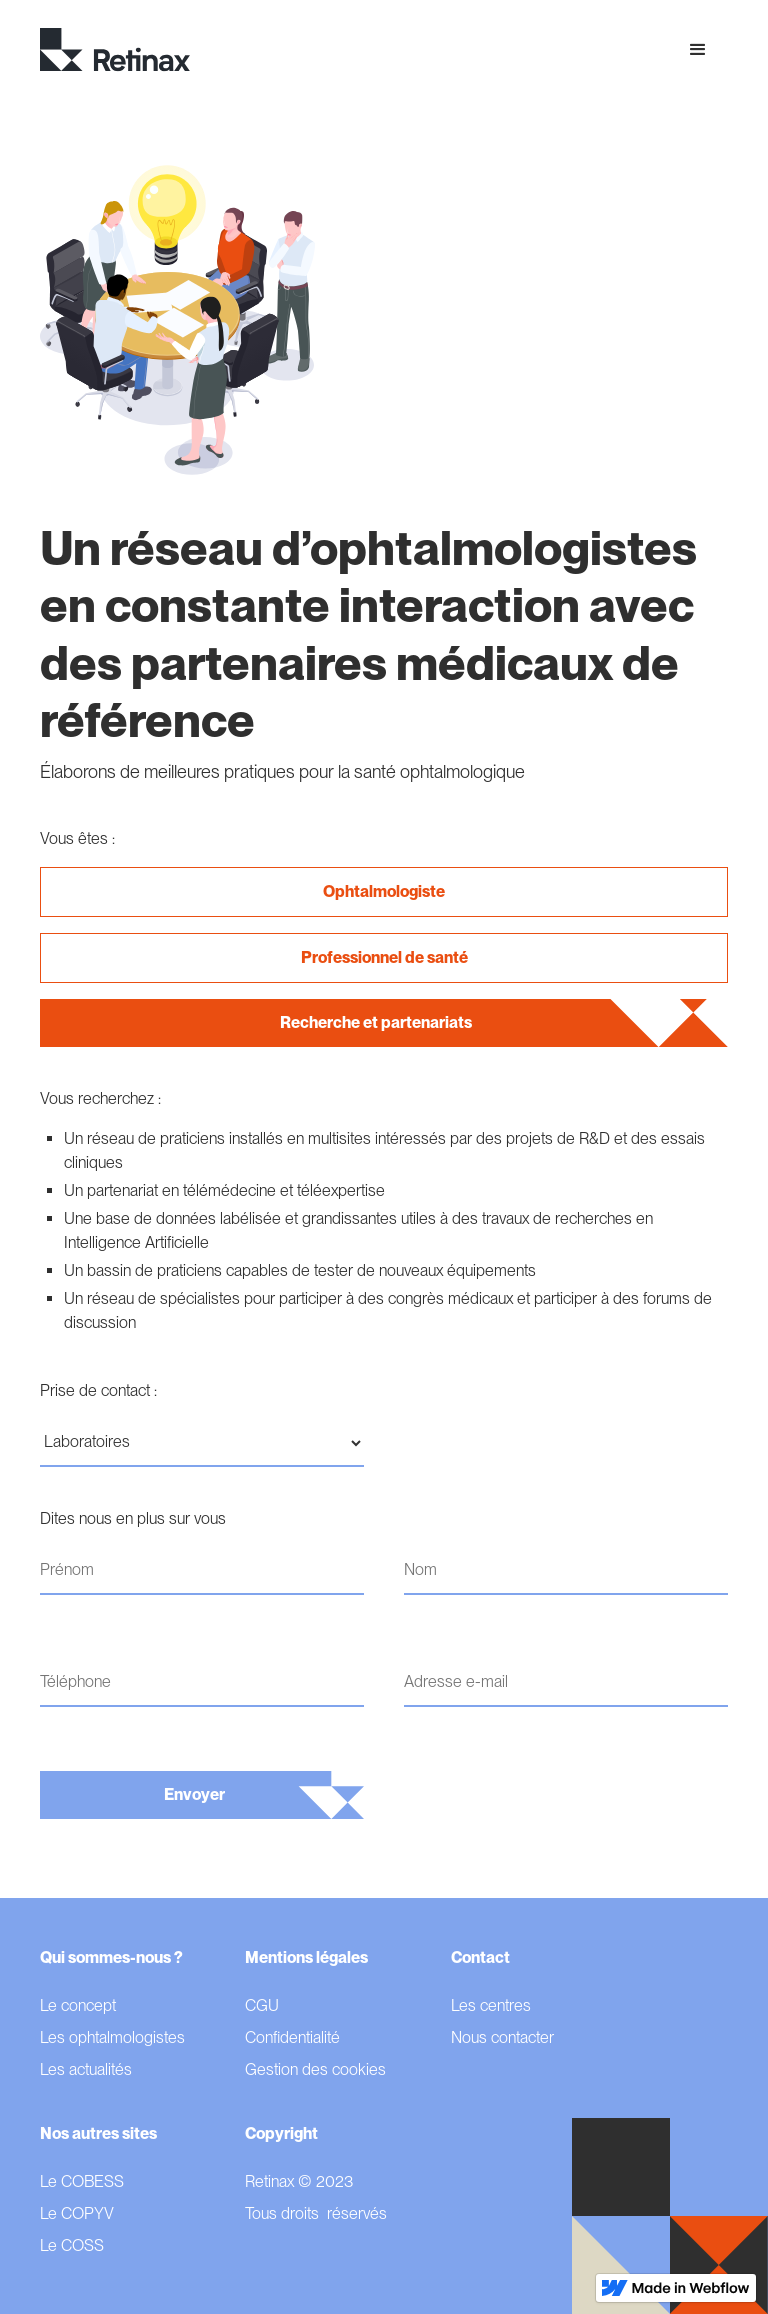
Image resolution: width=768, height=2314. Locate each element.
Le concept (78, 2005)
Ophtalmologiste (384, 891)
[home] (115, 50)
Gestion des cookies (315, 2069)
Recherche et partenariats (376, 1022)
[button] (698, 50)
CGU (262, 2005)
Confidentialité (292, 2037)
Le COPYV (77, 2213)
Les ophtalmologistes (112, 2037)
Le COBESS (82, 2181)
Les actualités (86, 2069)
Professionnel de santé (384, 957)
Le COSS (72, 2245)
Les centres (491, 2005)
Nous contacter (502, 2037)
